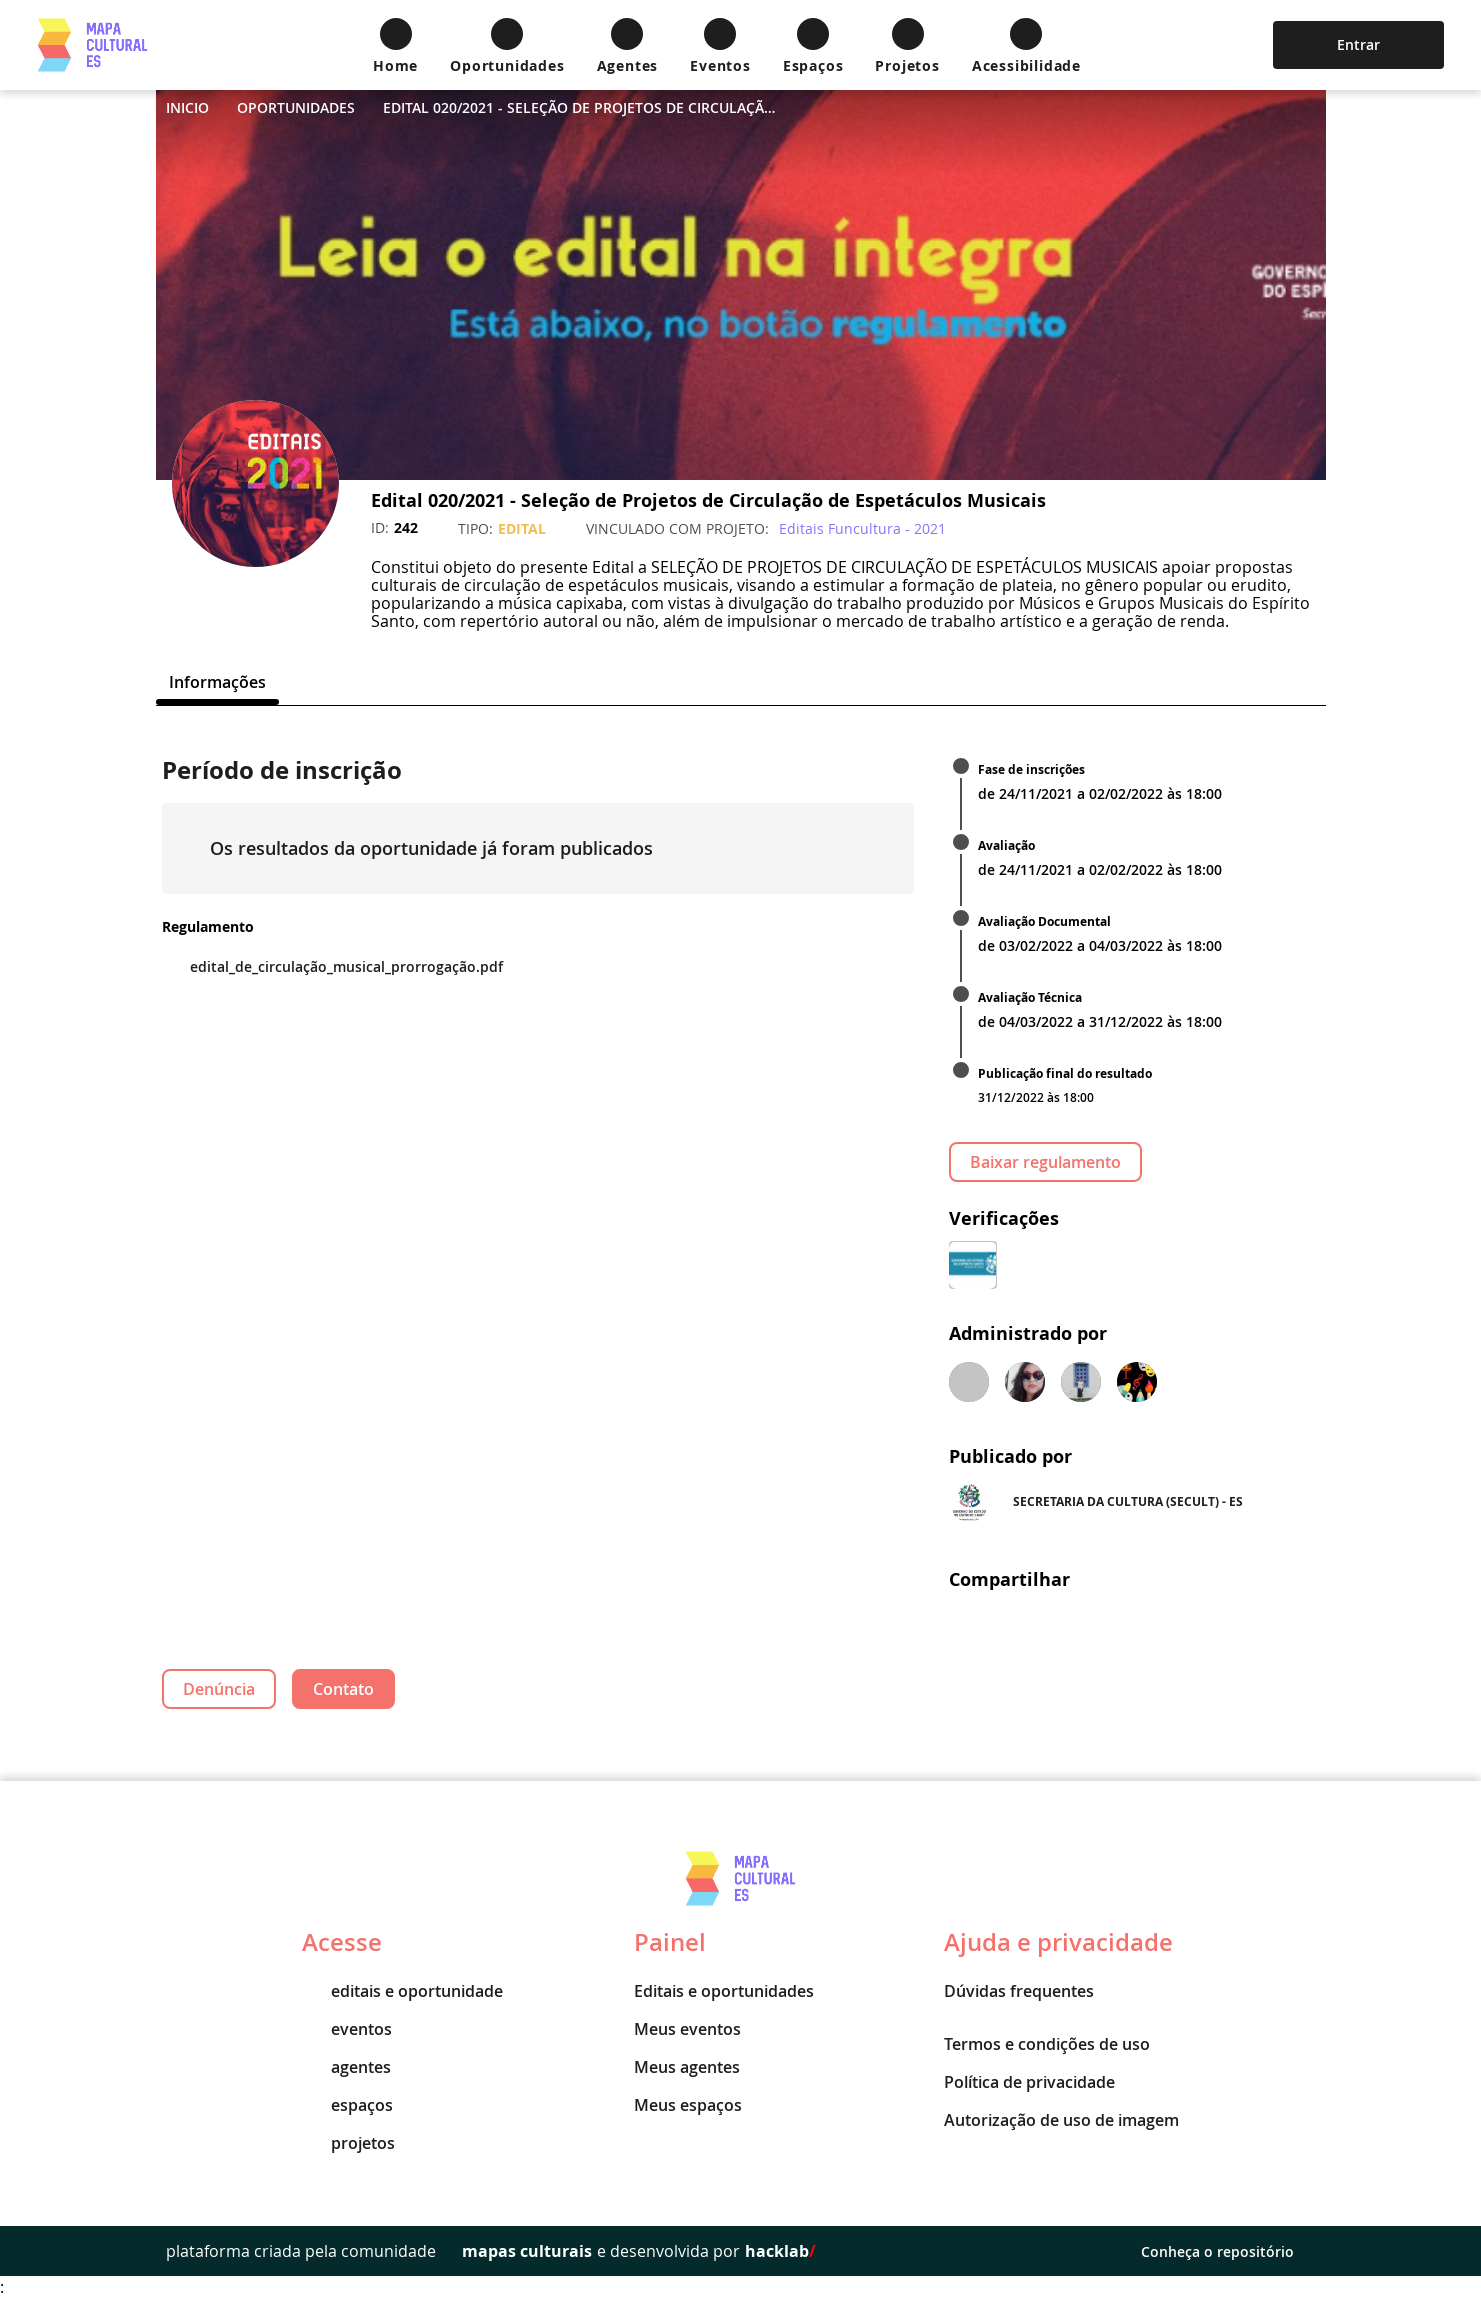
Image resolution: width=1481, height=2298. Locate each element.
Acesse (342, 1942)
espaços (347, 2105)
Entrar (1358, 44)
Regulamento (208, 926)
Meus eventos (687, 2029)
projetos (348, 2143)
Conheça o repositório (1228, 2251)
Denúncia (219, 1689)
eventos (347, 2029)
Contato (343, 1689)
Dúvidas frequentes (1019, 1991)
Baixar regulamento (1045, 1162)
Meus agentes (687, 2067)
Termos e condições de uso (1047, 2044)
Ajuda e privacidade (1058, 1942)
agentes (346, 2067)
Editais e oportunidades (724, 1991)
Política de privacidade (1029, 2082)
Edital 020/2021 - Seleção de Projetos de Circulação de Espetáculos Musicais (583, 107)
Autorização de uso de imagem (1061, 2120)
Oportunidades (296, 107)
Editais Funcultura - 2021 (862, 528)
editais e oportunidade (402, 1991)
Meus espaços (688, 2105)
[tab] (217, 682)
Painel (670, 1942)
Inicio (187, 107)
